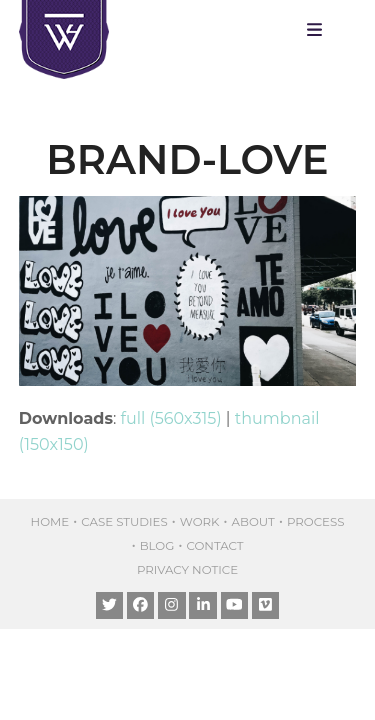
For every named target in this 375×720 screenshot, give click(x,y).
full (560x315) (171, 418)
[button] (319, 30)
